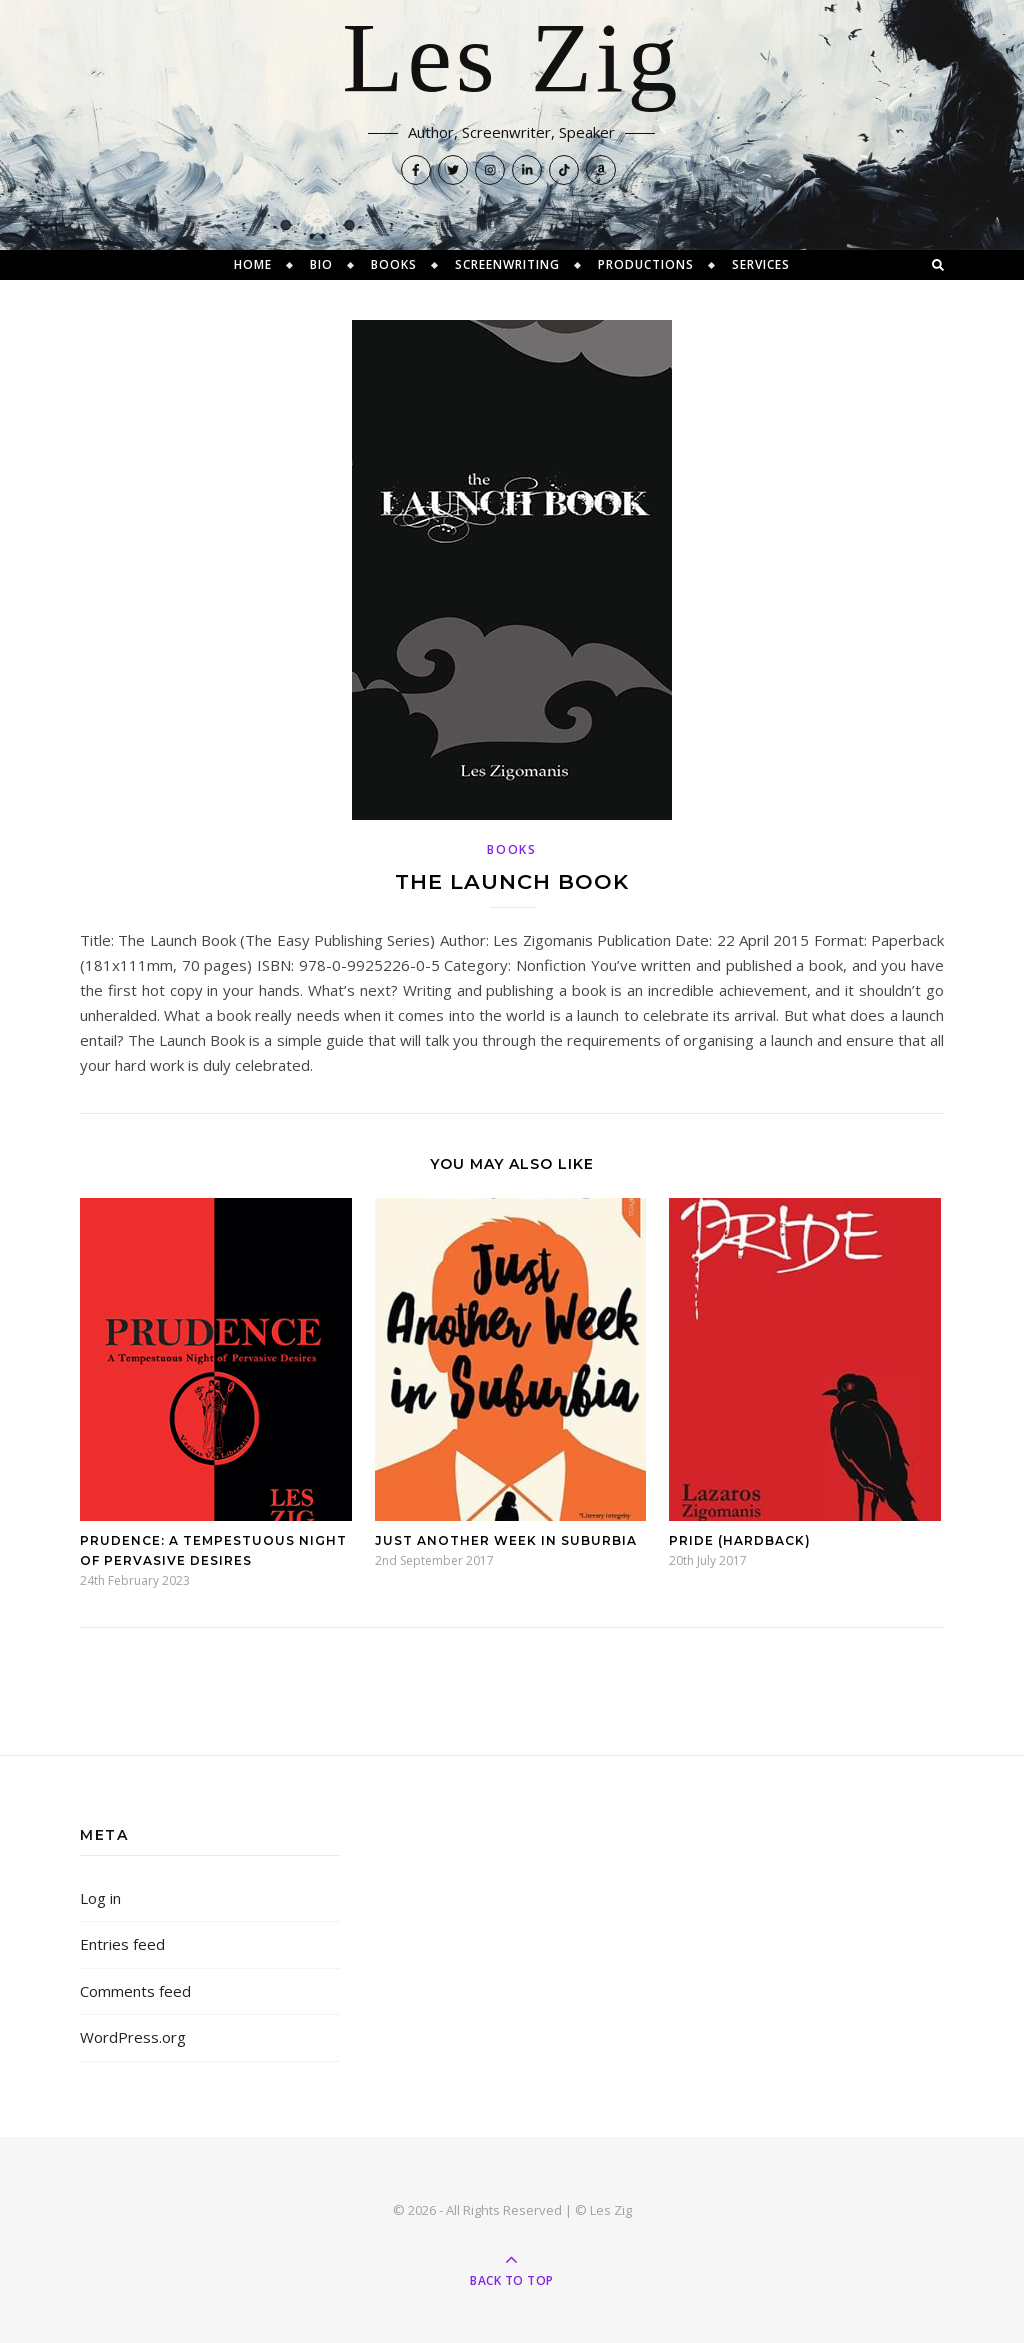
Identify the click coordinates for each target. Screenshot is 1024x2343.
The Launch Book (512, 881)
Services (761, 264)
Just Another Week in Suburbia (506, 1540)
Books (394, 264)
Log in (100, 1898)
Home (253, 264)
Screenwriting (507, 264)
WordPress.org (133, 2037)
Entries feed (122, 1944)
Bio (321, 264)
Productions (646, 264)
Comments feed (135, 1991)
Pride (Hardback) (740, 1540)
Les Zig (511, 60)
